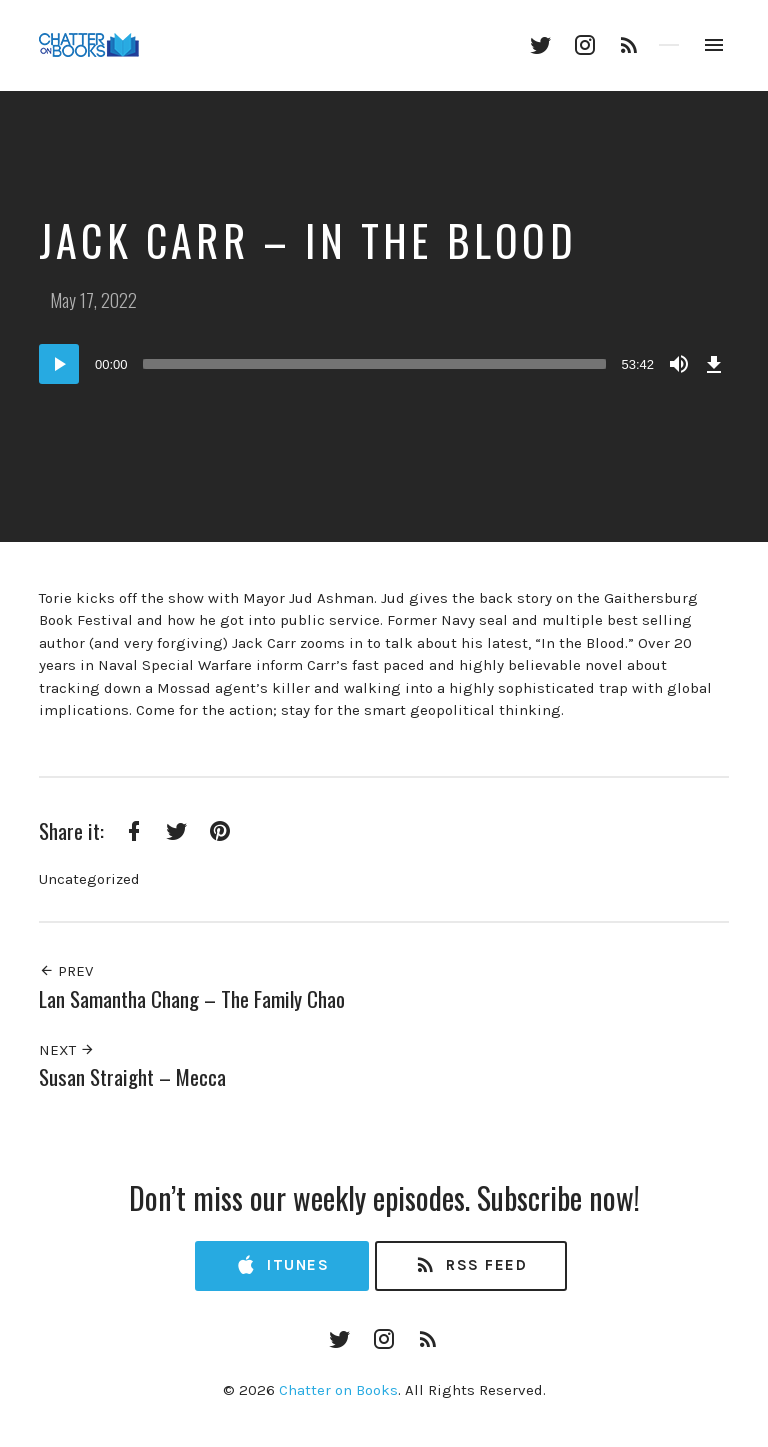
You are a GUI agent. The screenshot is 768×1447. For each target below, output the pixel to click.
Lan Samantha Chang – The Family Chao (192, 998)
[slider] (375, 364)
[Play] (59, 364)
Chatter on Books (338, 1390)
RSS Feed (470, 1265)
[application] (384, 364)
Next (67, 1050)
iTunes (282, 1265)
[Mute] (679, 364)
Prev (66, 971)
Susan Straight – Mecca (132, 1076)
